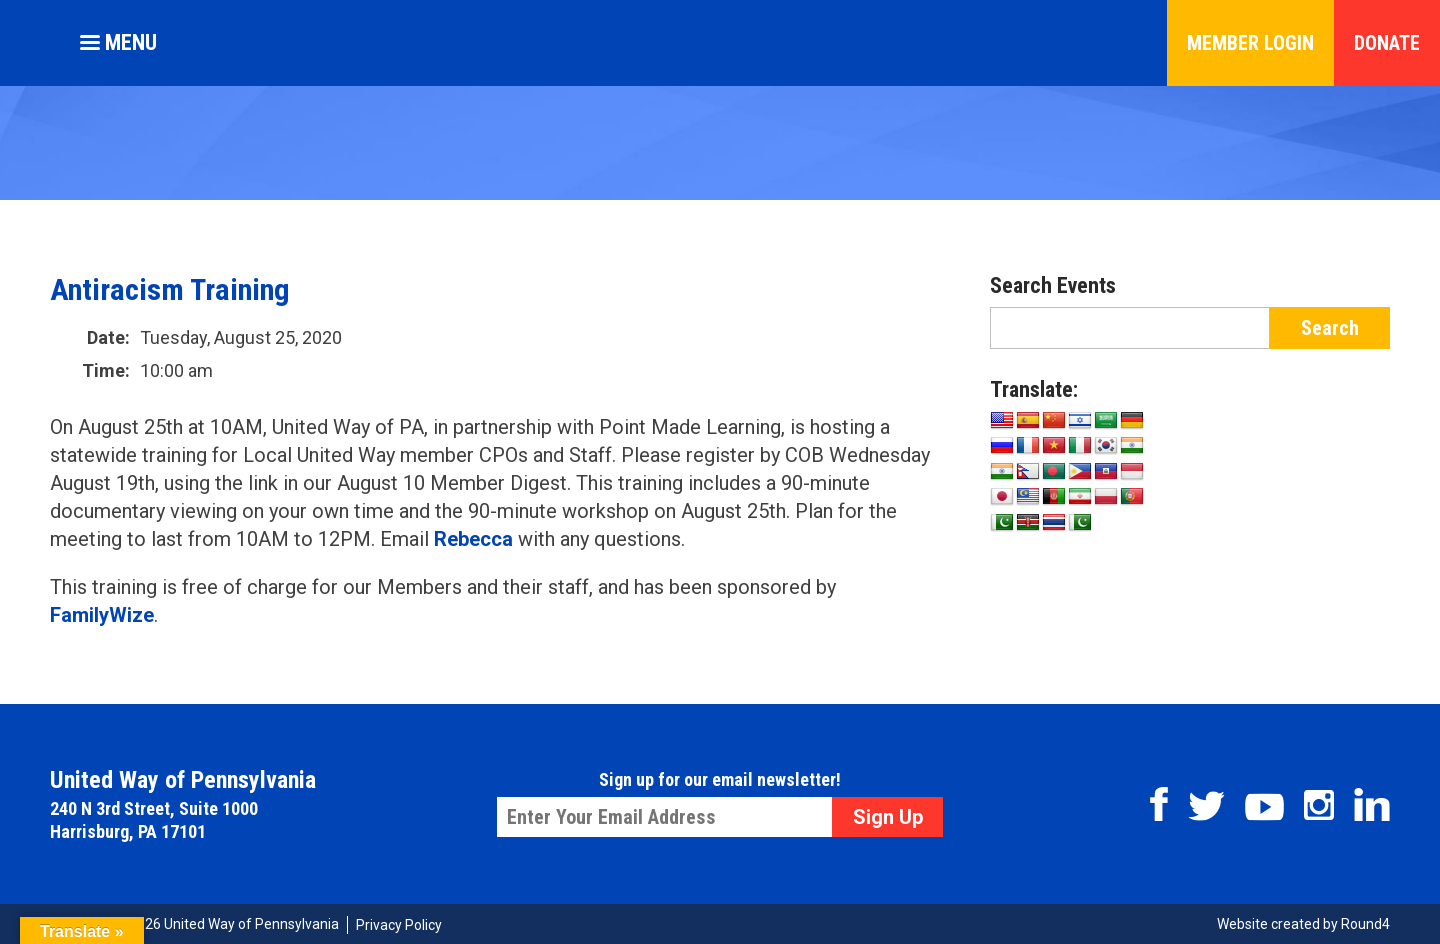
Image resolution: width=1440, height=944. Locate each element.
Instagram (1319, 805)
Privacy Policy (399, 925)
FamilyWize (102, 615)
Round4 (1365, 924)
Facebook (1159, 804)
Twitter (1206, 806)
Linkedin (1372, 804)
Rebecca (473, 539)
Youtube (1264, 807)
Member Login (1250, 43)
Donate (1387, 43)
